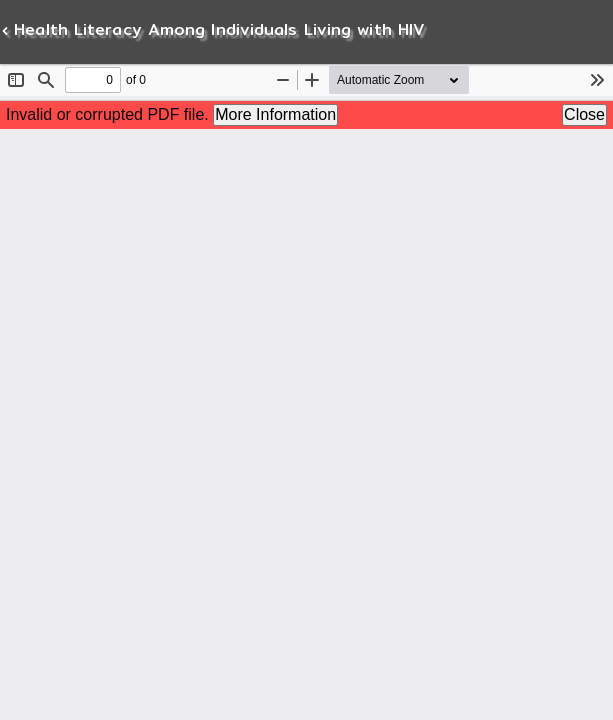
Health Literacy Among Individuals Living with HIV (216, 29)
